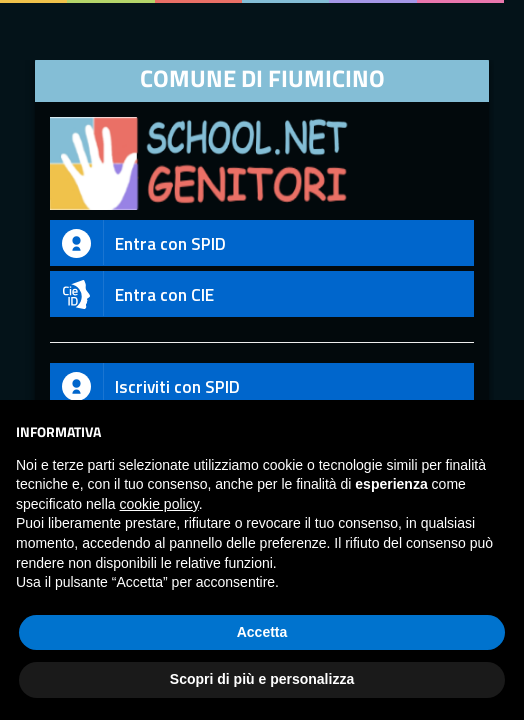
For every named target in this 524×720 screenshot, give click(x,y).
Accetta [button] (262, 632)
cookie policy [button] (159, 504)
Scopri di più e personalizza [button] (262, 679)
